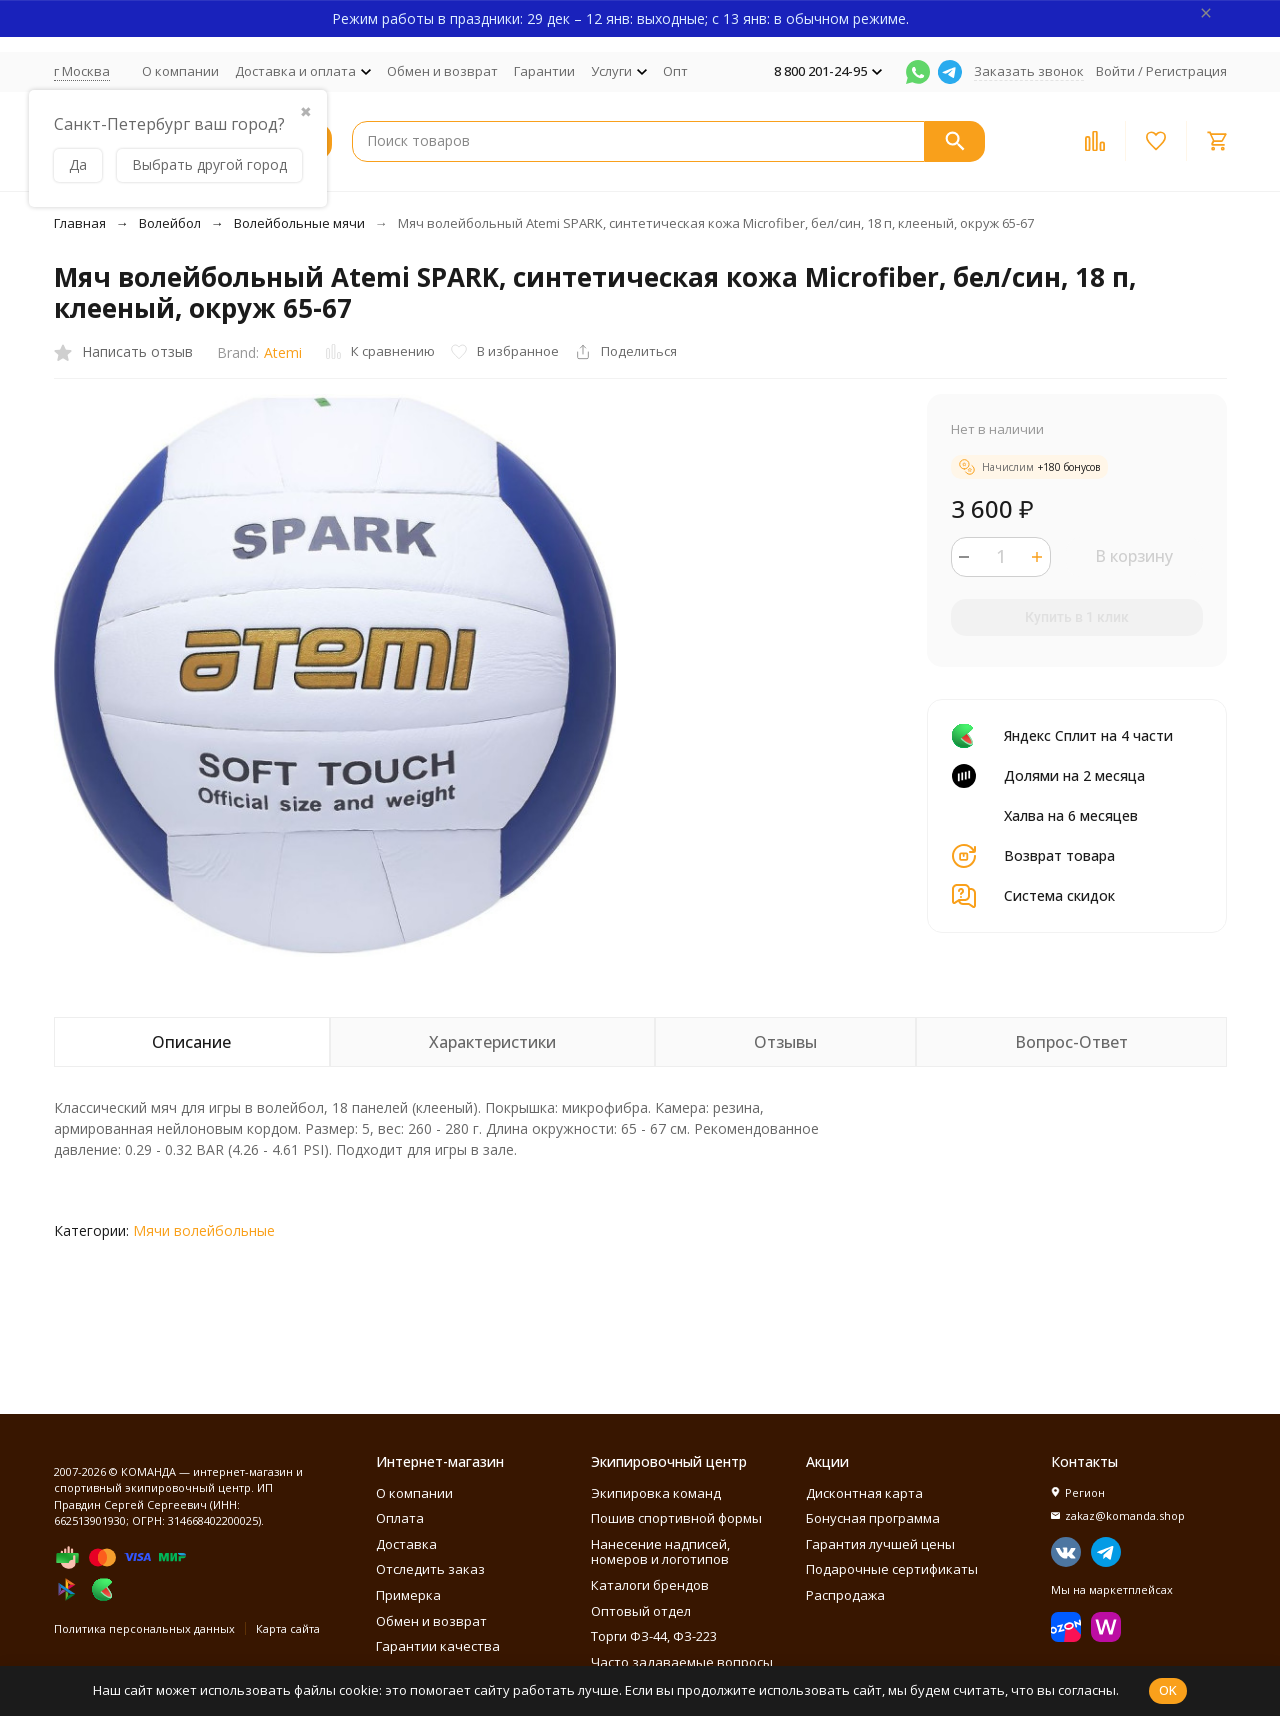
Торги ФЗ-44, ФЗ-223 (654, 1636)
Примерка (408, 1595)
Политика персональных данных (144, 1628)
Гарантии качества (438, 1646)
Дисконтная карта (864, 1493)
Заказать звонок (1029, 71)
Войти (1115, 71)
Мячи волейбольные (204, 1230)
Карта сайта (288, 1628)
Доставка (406, 1544)
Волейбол (170, 223)
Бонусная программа (873, 1518)
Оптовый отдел (641, 1611)
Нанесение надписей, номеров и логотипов (660, 1552)
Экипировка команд (656, 1493)
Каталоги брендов (650, 1585)
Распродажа (845, 1595)
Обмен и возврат (442, 71)
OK (1168, 1690)
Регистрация (1186, 71)
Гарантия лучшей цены (880, 1544)
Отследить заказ (430, 1569)
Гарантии (544, 71)
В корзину (1134, 556)
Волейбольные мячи (299, 223)
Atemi (283, 352)
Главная (80, 223)
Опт (675, 71)
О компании (180, 71)
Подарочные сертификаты (892, 1569)
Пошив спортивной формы (676, 1518)
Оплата (400, 1518)
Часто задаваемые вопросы (682, 1662)
